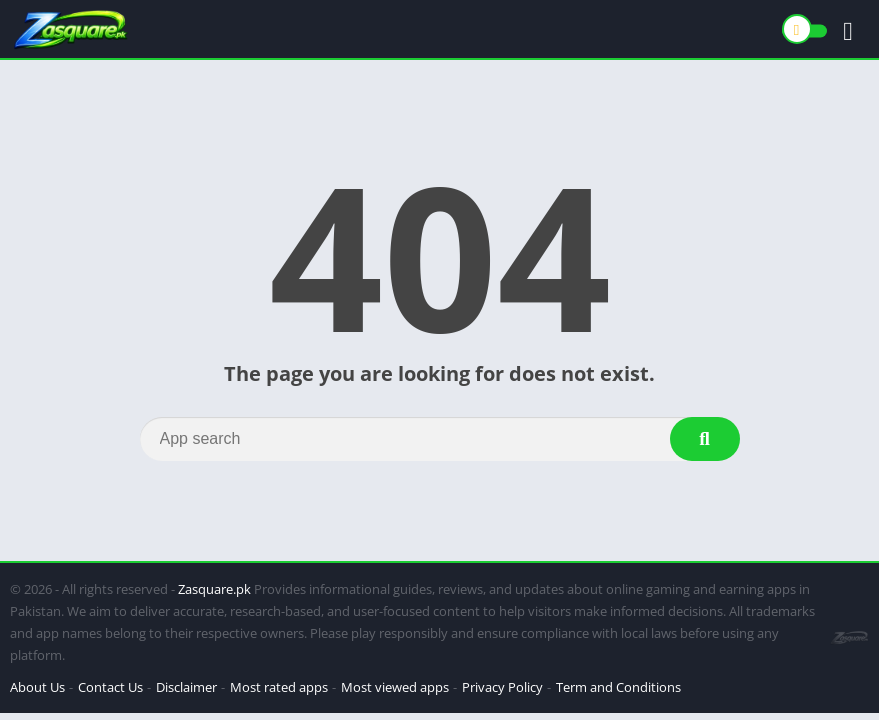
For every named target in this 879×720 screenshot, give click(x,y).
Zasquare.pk (214, 589)
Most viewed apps (395, 687)
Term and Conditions (618, 687)
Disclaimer (186, 687)
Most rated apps (279, 687)
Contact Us (110, 687)
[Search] (440, 439)
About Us (37, 687)
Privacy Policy (502, 687)
